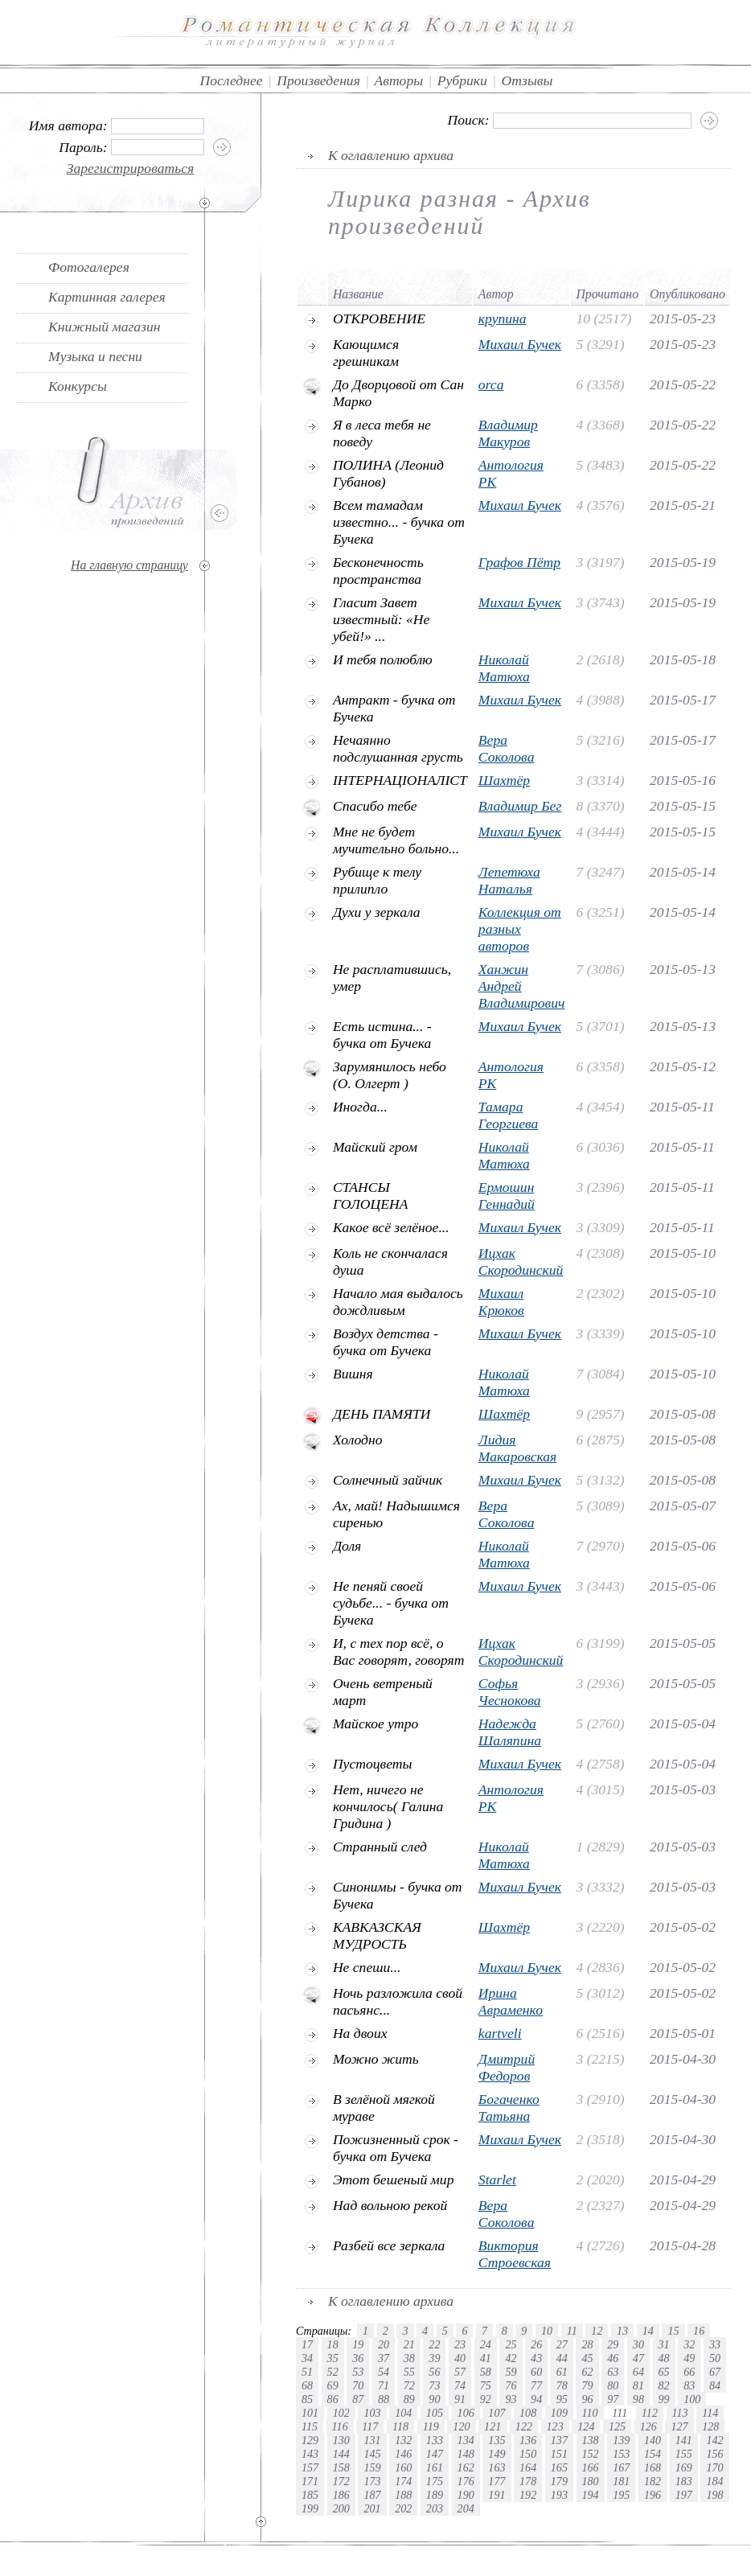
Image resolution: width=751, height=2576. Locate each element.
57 (460, 2371)
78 (562, 2385)
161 (435, 2467)
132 (403, 2440)
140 (652, 2440)
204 (466, 2508)
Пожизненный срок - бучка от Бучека (395, 2147)
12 (596, 2330)
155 (684, 2453)
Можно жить (376, 2059)
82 (664, 2385)
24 (485, 2344)
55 (409, 2371)
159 (372, 2467)
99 (664, 2399)
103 (372, 2412)
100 (692, 2399)
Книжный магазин (104, 326)
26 (536, 2344)
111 (619, 2412)
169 (684, 2467)
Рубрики (462, 80)
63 (612, 2371)
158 (341, 2467)
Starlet (497, 2179)
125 (617, 2426)
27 (562, 2344)
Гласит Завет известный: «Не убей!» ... (381, 619)
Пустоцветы (372, 1764)
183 (684, 2481)
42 (510, 2358)
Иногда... (360, 1107)
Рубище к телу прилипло (377, 880)
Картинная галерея (107, 297)
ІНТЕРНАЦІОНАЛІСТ (400, 780)
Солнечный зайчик (387, 1480)
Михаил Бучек (519, 344)
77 (536, 2385)
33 (715, 2344)
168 (652, 2467)
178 (528, 2481)
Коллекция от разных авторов (519, 929)
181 (621, 2481)
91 (460, 2399)
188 (403, 2494)
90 (434, 2399)
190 (466, 2494)
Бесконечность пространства (378, 570)
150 (528, 2453)
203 (435, 2508)
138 (591, 2440)
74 (460, 2385)
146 (403, 2453)
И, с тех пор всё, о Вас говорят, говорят (399, 1651)
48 (664, 2358)
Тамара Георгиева (508, 1115)
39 (434, 2358)
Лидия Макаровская (517, 1448)
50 (715, 2358)
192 (528, 2494)
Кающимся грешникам (366, 352)
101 (310, 2412)
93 (510, 2399)
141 (684, 2440)
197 (684, 2494)
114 (710, 2412)
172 (341, 2481)
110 (590, 2412)
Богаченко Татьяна (509, 2107)
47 (638, 2358)
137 (559, 2440)
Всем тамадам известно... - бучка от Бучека (399, 522)
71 (383, 2385)
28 (587, 2344)
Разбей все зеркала (389, 2245)
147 (435, 2453)
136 (528, 2440)
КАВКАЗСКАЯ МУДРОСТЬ (377, 1935)
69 (333, 2385)
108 (528, 2412)
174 (403, 2481)
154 (652, 2453)
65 (664, 2371)
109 (559, 2412)
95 (562, 2399)
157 (310, 2467)
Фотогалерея (88, 267)
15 (673, 2330)
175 (435, 2481)
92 (485, 2399)
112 (649, 2412)
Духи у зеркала (377, 912)
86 (333, 2399)
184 (714, 2481)
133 (435, 2440)
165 (559, 2467)
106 (466, 2412)
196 (652, 2494)
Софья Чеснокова (509, 1691)
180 (591, 2481)
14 (648, 2330)
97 (612, 2399)
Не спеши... (367, 1967)
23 (460, 2344)
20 (383, 2344)
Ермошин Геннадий (506, 1195)
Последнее (231, 80)
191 (496, 2494)
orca (491, 384)
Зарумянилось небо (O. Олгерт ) (389, 1074)
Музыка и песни (95, 356)
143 (310, 2453)
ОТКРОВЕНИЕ (379, 318)
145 (372, 2453)
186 (341, 2494)
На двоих (360, 2033)
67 (715, 2371)
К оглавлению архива (390, 155)
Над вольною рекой (390, 2205)
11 (572, 2330)
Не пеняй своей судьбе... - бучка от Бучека (391, 1603)
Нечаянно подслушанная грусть (398, 748)
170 (714, 2467)
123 (555, 2426)
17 (307, 2344)
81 (638, 2385)
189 (435, 2494)
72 (409, 2385)
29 (612, 2344)
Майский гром (375, 1147)
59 (510, 2371)
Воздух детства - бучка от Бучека (385, 1341)
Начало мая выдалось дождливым (398, 1301)
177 (496, 2481)
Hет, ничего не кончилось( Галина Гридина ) (388, 1806)
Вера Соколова (506, 748)
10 (547, 2330)
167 (621, 2467)
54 (383, 2371)
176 (466, 2481)
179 (559, 2481)
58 (485, 2371)
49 (689, 2358)
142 (714, 2440)
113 (680, 2412)
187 (372, 2494)
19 (358, 2344)
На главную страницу (129, 565)
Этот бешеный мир (393, 2179)
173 (372, 2481)
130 (341, 2440)
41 (485, 2358)
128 (710, 2426)
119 (431, 2426)
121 (492, 2426)
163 (496, 2467)
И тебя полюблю (383, 659)
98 (638, 2399)
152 (591, 2453)
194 (591, 2494)
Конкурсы (77, 386)
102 (341, 2412)
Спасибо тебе (375, 806)
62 (587, 2371)
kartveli (500, 2033)
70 (358, 2385)
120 (461, 2426)
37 (383, 2358)
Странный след (380, 1847)
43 (536, 2358)
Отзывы (526, 80)
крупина (502, 318)
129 (310, 2440)
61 (562, 2371)
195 (621, 2494)
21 (409, 2344)
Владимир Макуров (508, 433)
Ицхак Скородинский (521, 1261)
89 (409, 2399)
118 (400, 2426)
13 (622, 2330)
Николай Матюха (504, 667)
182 (652, 2481)
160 (403, 2467)
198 (714, 2494)
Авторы (399, 80)
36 (358, 2358)
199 (310, 2508)
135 (496, 2440)
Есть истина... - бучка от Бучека (382, 1034)
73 (434, 2385)
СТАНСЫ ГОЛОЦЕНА (370, 1195)
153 (621, 2453)
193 (559, 2494)
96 (587, 2399)
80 (612, 2385)
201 (372, 2508)
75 (485, 2385)
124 (586, 2426)
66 (689, 2371)
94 (536, 2399)
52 (333, 2371)
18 (333, 2344)
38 (409, 2358)
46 (612, 2358)
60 (536, 2371)
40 (460, 2358)
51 (307, 2371)
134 (466, 2440)
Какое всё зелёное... (391, 1227)
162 (466, 2467)
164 (528, 2467)
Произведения (318, 80)
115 (309, 2426)
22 (434, 2344)
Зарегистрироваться (131, 168)
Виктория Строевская (514, 2253)
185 (310, 2494)
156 (714, 2453)
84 (715, 2385)
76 (510, 2385)
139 (621, 2440)
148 (466, 2453)
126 (648, 2426)
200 (341, 2508)
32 (689, 2344)
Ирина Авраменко (510, 2001)
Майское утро (375, 1723)
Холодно (358, 1440)
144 (341, 2453)
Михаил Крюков (501, 1301)
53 (358, 2371)
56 (434, 2371)
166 (591, 2467)
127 (679, 2426)
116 (340, 2426)
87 (358, 2399)
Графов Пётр (519, 562)
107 (496, 2412)
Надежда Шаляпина (509, 1731)
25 (510, 2344)
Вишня (353, 1374)
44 (562, 2358)
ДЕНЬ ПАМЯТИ (382, 1414)
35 (333, 2358)
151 (559, 2453)
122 (524, 2426)
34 (307, 2358)
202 (403, 2508)
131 (372, 2440)
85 (307, 2399)
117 (370, 2426)
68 (307, 2385)
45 (587, 2358)
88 (383, 2399)
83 (689, 2385)
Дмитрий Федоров (506, 2067)
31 (664, 2344)
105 (435, 2412)
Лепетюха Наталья (509, 880)
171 (310, 2481)
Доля (347, 1546)
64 (638, 2371)
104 (403, 2412)
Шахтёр (504, 780)
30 (638, 2344)
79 (587, 2385)
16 (698, 2330)
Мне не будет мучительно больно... (396, 840)
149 (496, 2453)
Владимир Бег (519, 806)
